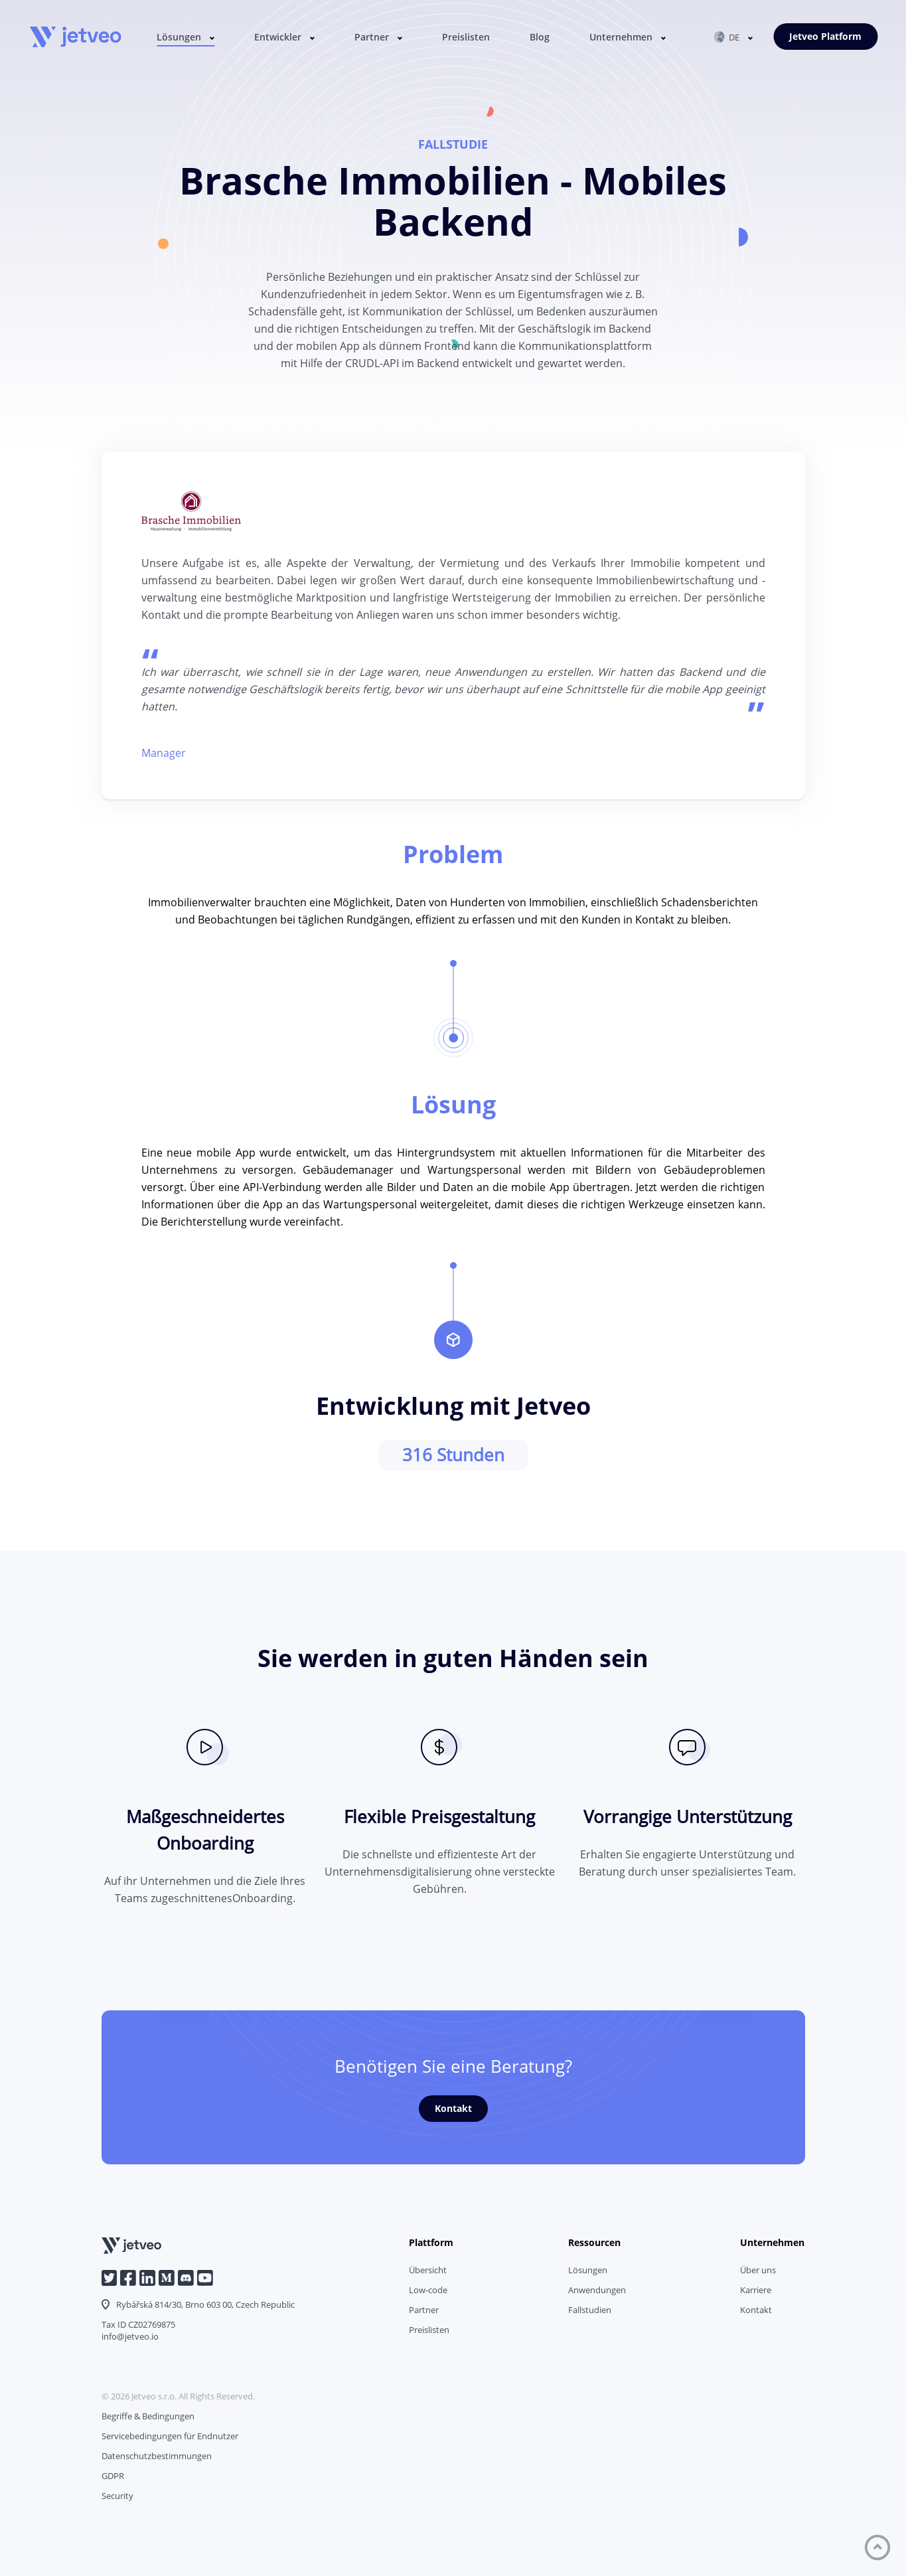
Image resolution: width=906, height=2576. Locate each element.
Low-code (428, 2290)
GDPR (113, 2476)
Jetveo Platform (825, 36)
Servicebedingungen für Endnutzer (170, 2436)
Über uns (758, 2270)
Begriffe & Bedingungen (148, 2416)
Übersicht (428, 2270)
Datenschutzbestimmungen (157, 2456)
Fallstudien (589, 2310)
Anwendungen (597, 2290)
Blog (540, 37)
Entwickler (277, 37)
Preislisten (466, 37)
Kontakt (453, 2108)
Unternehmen (620, 37)
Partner (371, 37)
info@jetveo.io (130, 2336)
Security (117, 2496)
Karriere (755, 2290)
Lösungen (179, 37)
